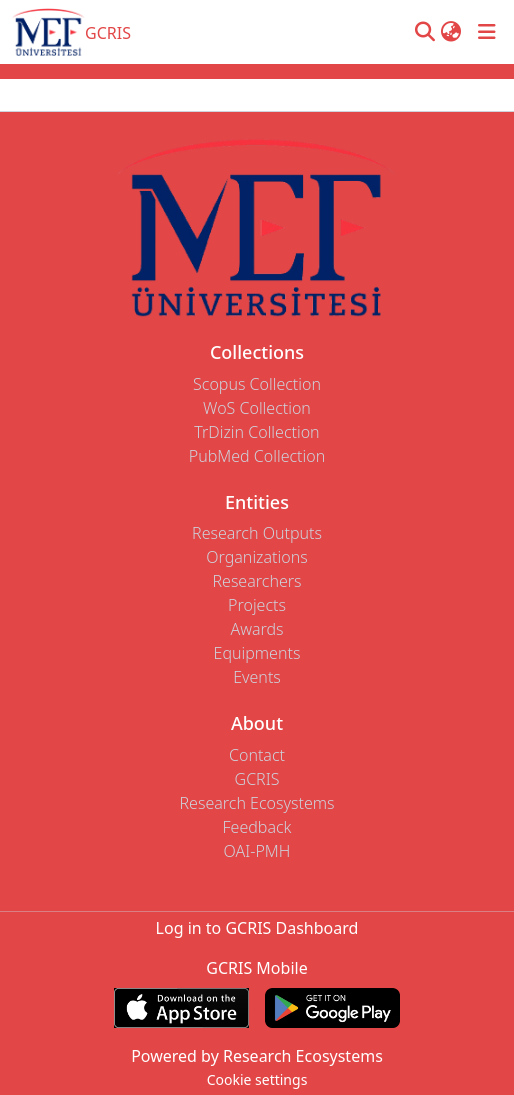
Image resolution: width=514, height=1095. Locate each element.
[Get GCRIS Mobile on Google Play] (332, 1008)
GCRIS (257, 779)
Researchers (256, 581)
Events (257, 677)
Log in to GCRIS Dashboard (257, 928)
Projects (257, 605)
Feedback (256, 827)
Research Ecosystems (256, 803)
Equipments (257, 653)
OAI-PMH (257, 851)
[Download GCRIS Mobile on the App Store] (181, 1008)
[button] (424, 32)
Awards (256, 629)
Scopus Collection (257, 384)
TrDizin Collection (256, 432)
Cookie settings (257, 1079)
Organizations (256, 557)
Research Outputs (257, 533)
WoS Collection (257, 408)
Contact (257, 755)
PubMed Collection (257, 456)
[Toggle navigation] (487, 32)
